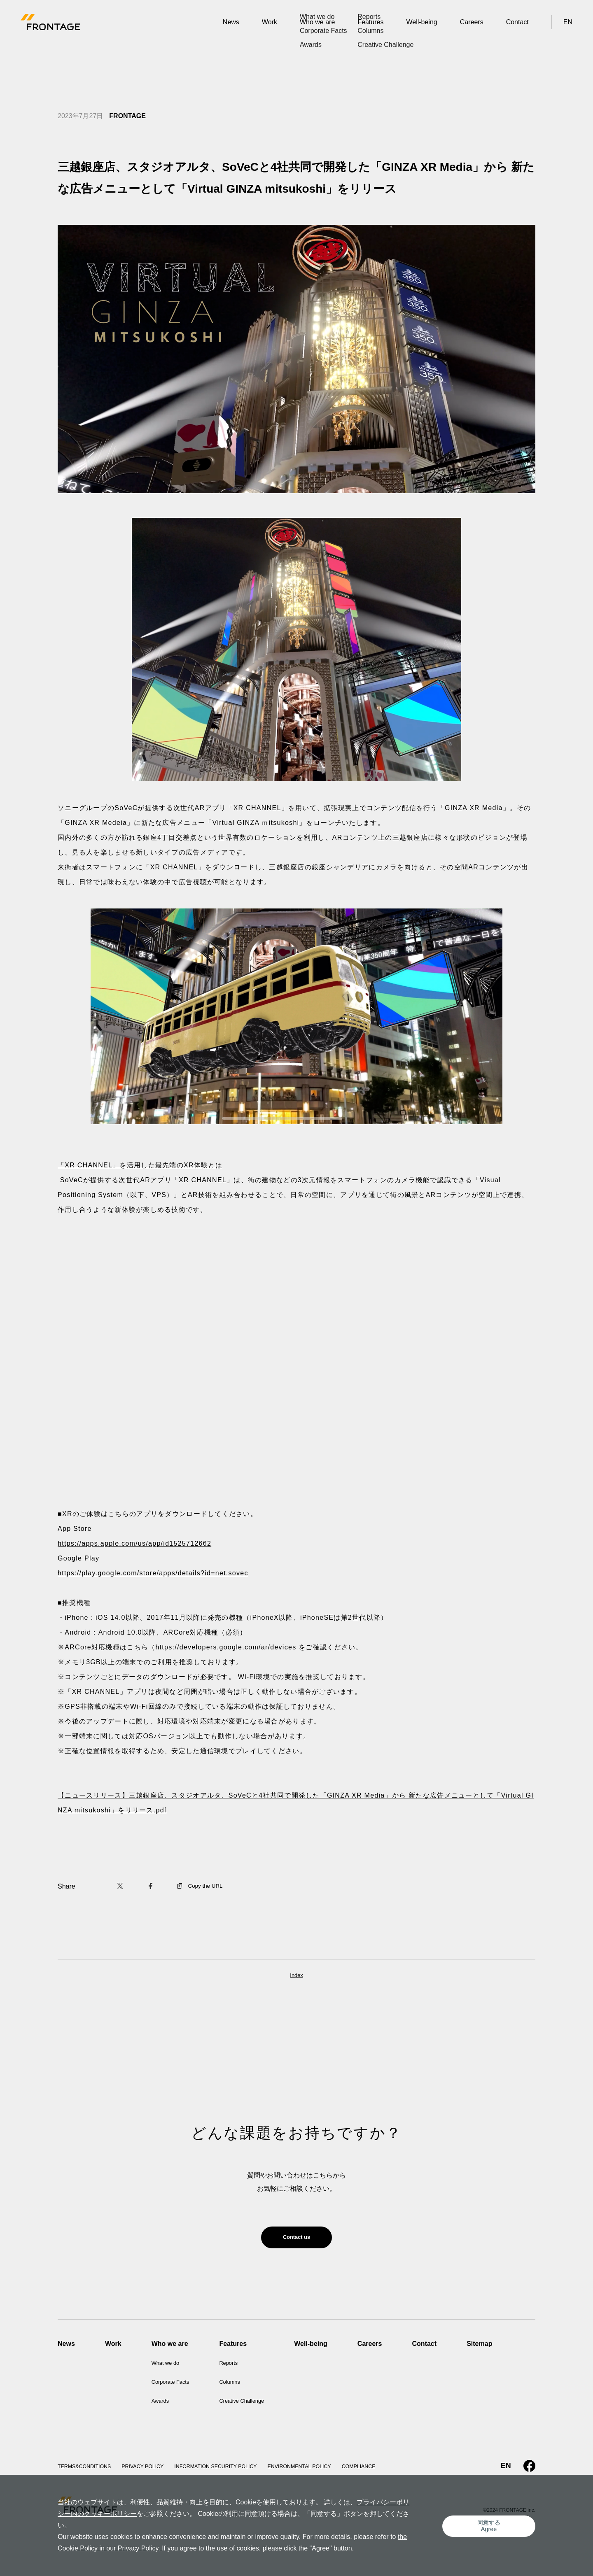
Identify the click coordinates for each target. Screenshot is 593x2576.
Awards (162, 2404)
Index (296, 1975)
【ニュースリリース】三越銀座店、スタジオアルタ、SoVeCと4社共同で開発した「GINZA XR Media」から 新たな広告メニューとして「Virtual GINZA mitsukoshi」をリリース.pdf (296, 1803)
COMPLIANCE (393, 2470)
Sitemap (500, 2348)
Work (269, 22)
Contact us (297, 2239)
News (231, 22)
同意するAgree (492, 2530)
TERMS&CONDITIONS (88, 2470)
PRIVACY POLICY (152, 2470)
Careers (471, 22)
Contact (517, 22)
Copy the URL (203, 1886)
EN (567, 22)
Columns (241, 2386)
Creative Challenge (257, 2404)
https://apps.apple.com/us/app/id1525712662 (134, 1543)
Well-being (421, 22)
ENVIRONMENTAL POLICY (326, 2470)
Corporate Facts (175, 2386)
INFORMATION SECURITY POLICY (233, 2470)
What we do (169, 2367)
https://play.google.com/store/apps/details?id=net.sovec (153, 1573)
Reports (240, 2367)
